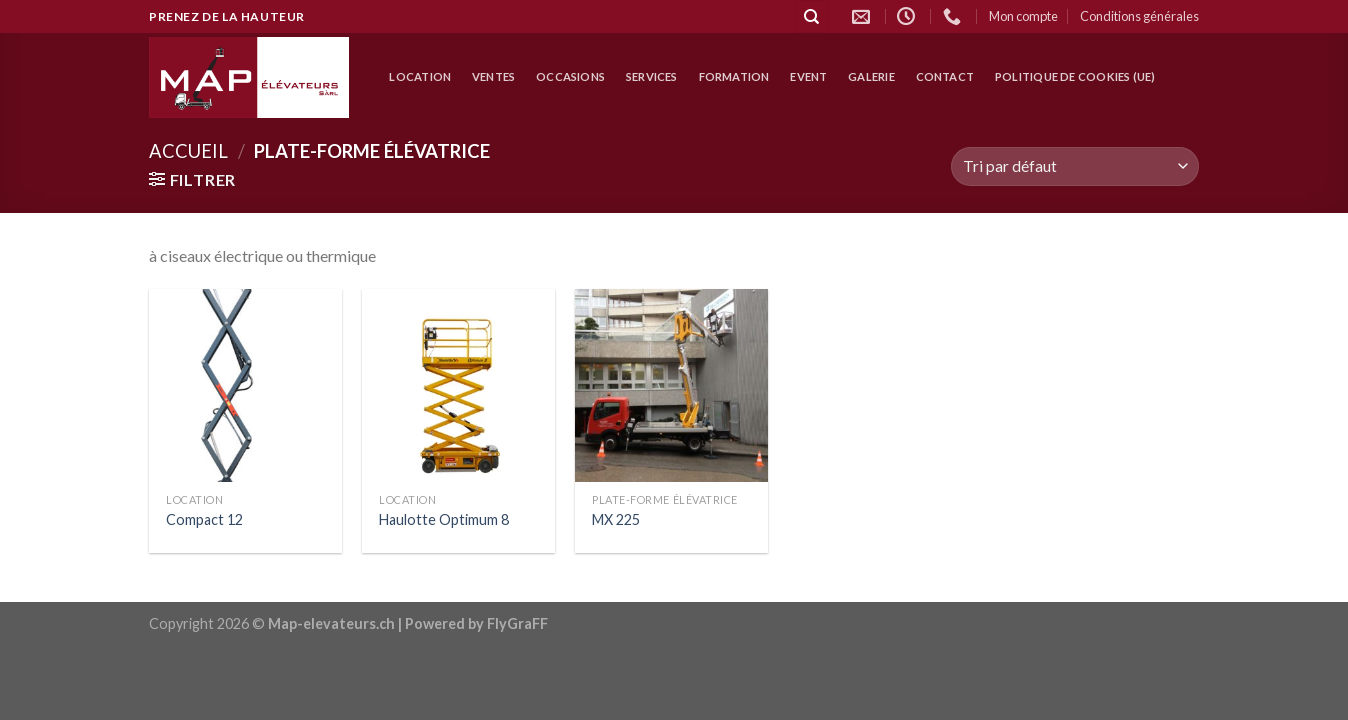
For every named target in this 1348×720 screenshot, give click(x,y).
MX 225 (616, 519)
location (420, 76)
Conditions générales (1139, 16)
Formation (734, 76)
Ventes (493, 76)
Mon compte (1023, 16)
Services (652, 76)
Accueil (188, 151)
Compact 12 (204, 519)
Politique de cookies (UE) (1075, 76)
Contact (945, 76)
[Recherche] (811, 16)
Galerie (871, 76)
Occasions (570, 76)
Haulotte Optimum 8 (444, 519)
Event (808, 76)
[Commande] (1075, 166)
